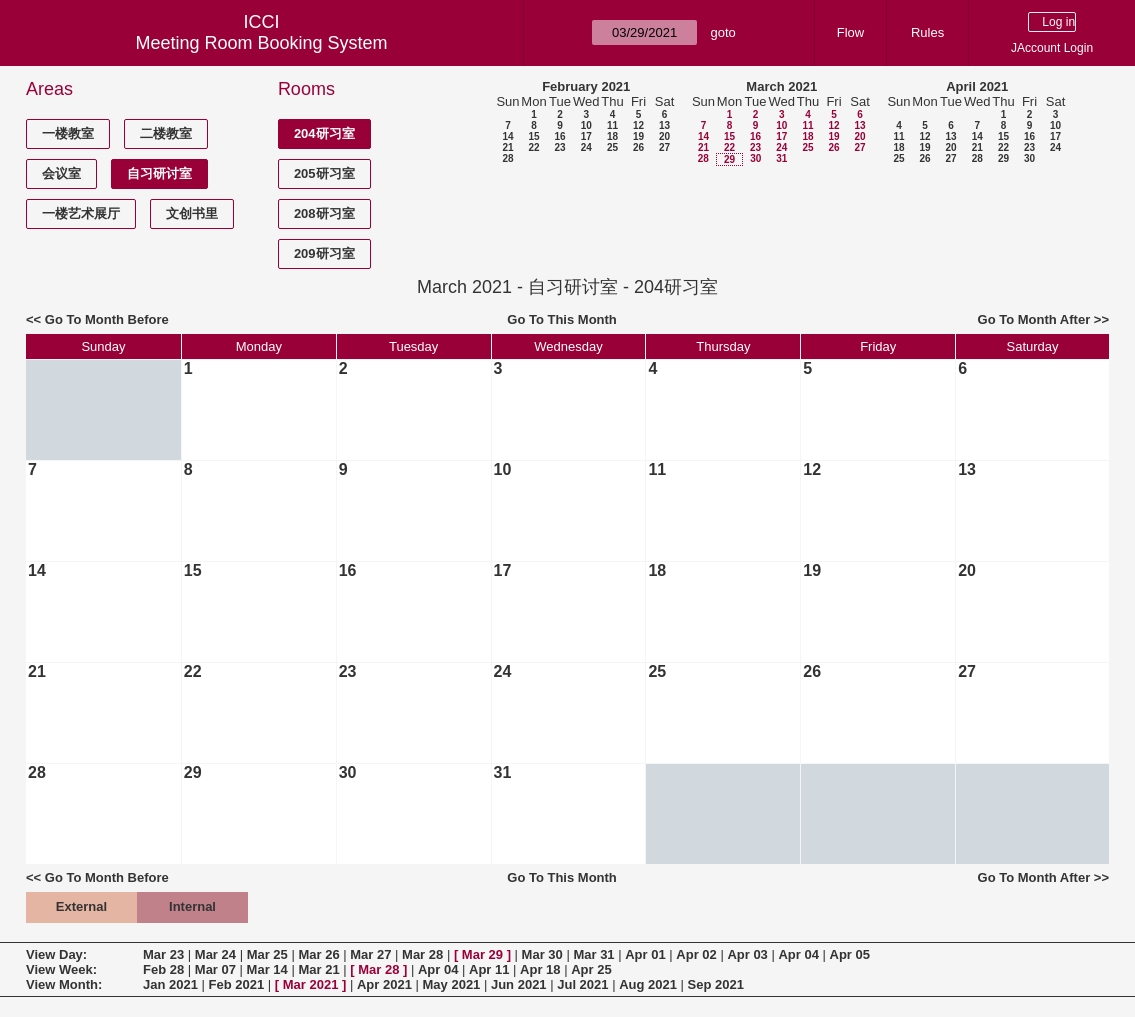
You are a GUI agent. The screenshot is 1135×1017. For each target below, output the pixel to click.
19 (638, 136)
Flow (850, 32)
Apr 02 (696, 954)
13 (664, 125)
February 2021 (586, 86)
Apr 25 (591, 969)
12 (638, 125)
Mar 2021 (311, 984)
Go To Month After (1034, 319)
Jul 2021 (582, 984)
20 (664, 136)
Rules (927, 32)
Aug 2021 (648, 984)
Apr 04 (798, 954)
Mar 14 (267, 969)
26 (638, 147)
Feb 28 (163, 969)
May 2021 (452, 984)
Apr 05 (850, 954)
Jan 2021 (170, 984)
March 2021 (781, 86)
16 (559, 136)
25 (612, 147)
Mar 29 (482, 954)
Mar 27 (370, 954)
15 (533, 136)
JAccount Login (1052, 48)
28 (507, 158)
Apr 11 (489, 969)
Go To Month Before (107, 319)
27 (664, 147)
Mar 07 (215, 969)
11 (612, 125)
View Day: (56, 954)
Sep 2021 (716, 984)
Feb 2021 (237, 984)
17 (586, 136)
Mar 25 (267, 954)
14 (507, 136)
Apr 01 (645, 954)
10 (586, 125)
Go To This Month (562, 319)
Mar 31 (593, 954)
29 (729, 159)
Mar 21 (318, 969)
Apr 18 (540, 969)
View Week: (61, 969)
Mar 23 (163, 954)
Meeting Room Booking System (262, 43)
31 (781, 158)
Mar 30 (542, 954)
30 (755, 158)
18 (612, 136)
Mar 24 (215, 954)
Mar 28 (422, 954)
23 (559, 147)
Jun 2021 (519, 984)
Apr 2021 (384, 984)
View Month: (64, 984)
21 (507, 147)
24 (586, 147)
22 (533, 147)
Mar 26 (318, 954)
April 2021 (977, 86)
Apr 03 (747, 954)
